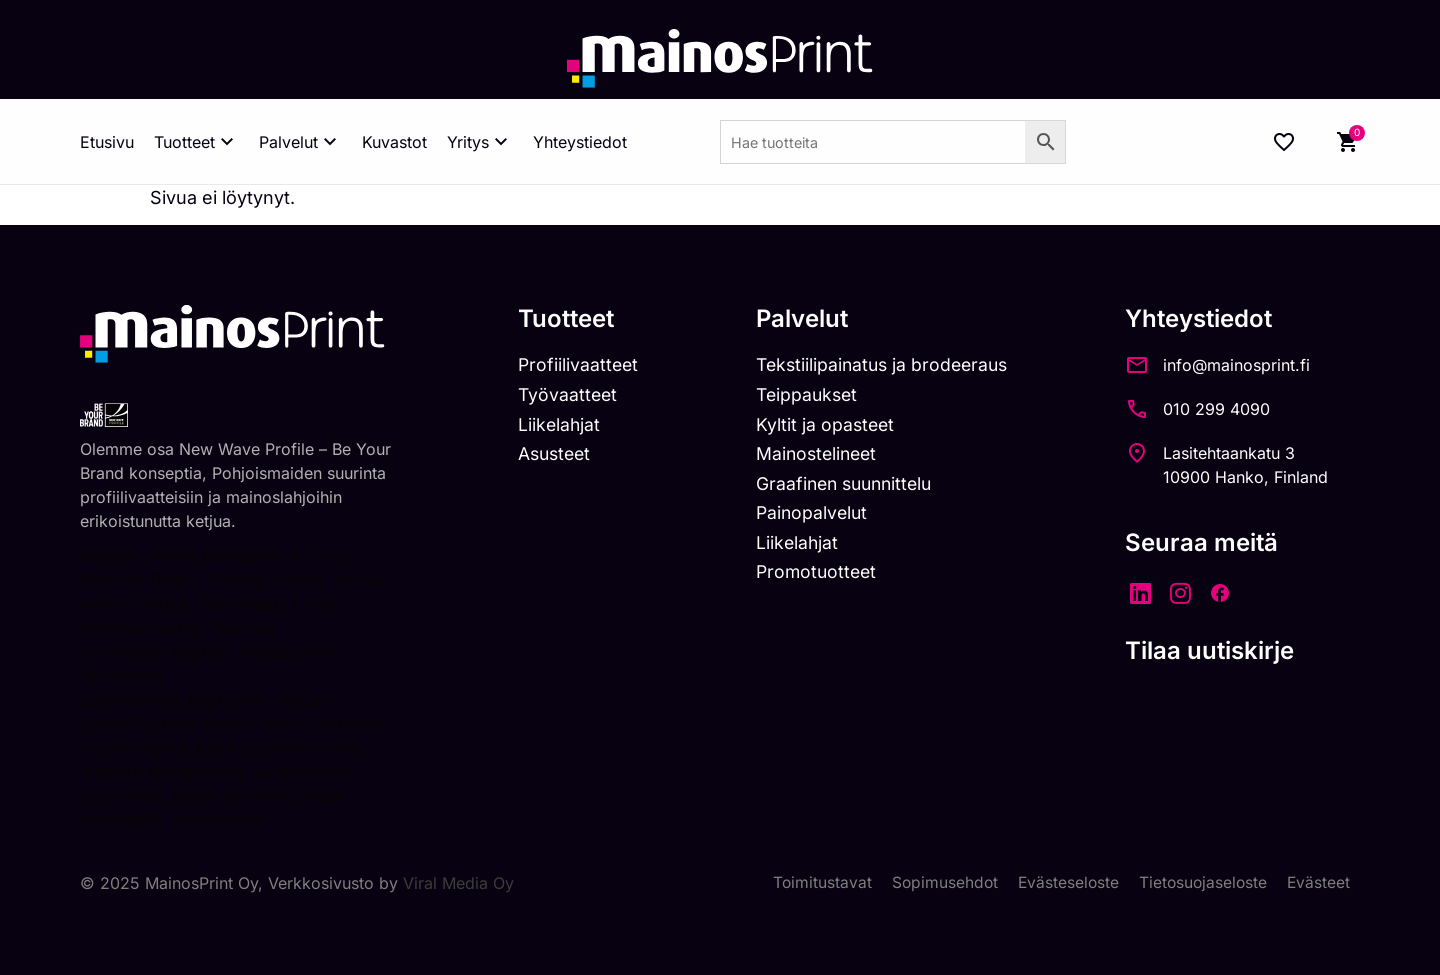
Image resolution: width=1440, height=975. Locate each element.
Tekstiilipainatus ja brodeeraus (889, 365)
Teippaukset (812, 396)
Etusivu (107, 142)
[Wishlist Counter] (1284, 142)
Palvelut (300, 142)
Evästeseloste (1063, 883)
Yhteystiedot (580, 142)
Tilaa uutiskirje (1222, 650)
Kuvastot (394, 142)
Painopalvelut (816, 516)
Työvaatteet (569, 396)
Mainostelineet (822, 456)
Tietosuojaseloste (1200, 883)
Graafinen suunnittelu (851, 486)
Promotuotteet (821, 577)
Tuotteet (196, 142)
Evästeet (1318, 883)
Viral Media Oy (458, 883)
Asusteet (556, 456)
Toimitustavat (814, 883)
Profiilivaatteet (579, 365)
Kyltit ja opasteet (829, 426)
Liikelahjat (560, 426)
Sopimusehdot (938, 883)
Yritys (480, 142)
